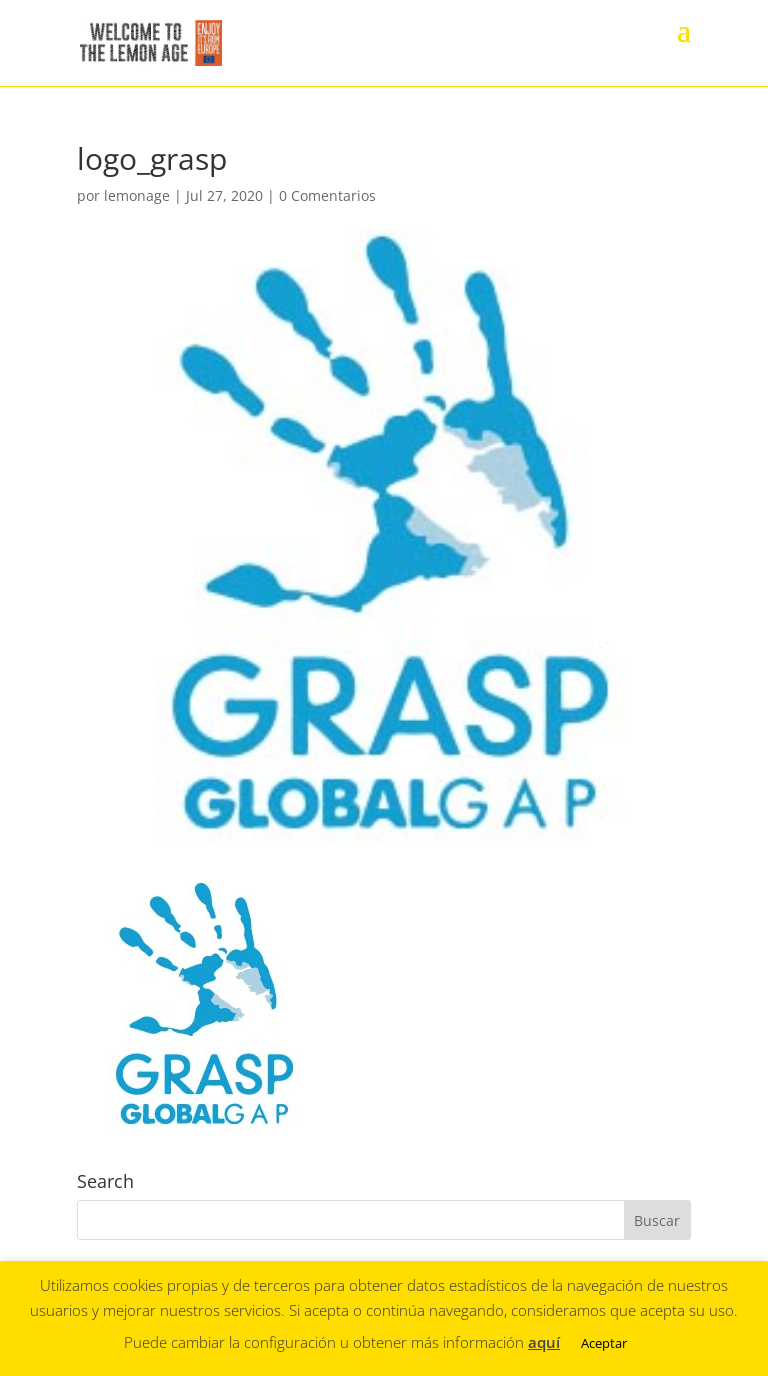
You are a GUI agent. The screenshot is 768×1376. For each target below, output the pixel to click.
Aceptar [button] (604, 1343)
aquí (544, 1342)
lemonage (137, 195)
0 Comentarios (327, 195)
